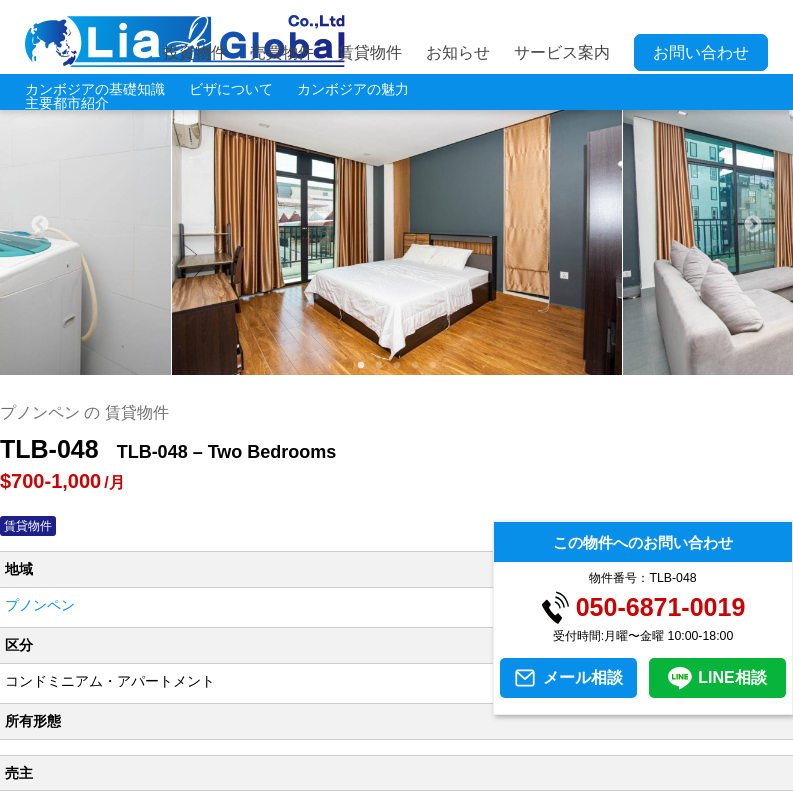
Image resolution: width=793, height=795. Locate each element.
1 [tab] (360, 365)
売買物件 (282, 52)
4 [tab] (414, 365)
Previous (40, 225)
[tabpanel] (397, 225)
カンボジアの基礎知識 (95, 89)
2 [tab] (378, 365)
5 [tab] (432, 365)
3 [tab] (396, 365)
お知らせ (458, 52)
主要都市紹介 (67, 103)
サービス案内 (562, 52)
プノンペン (40, 605)
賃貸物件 (370, 52)
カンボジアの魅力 (353, 89)
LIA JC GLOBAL (185, 41)
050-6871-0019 (661, 607)
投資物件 (195, 52)
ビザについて (231, 89)
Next (753, 225)
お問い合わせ (701, 52)
